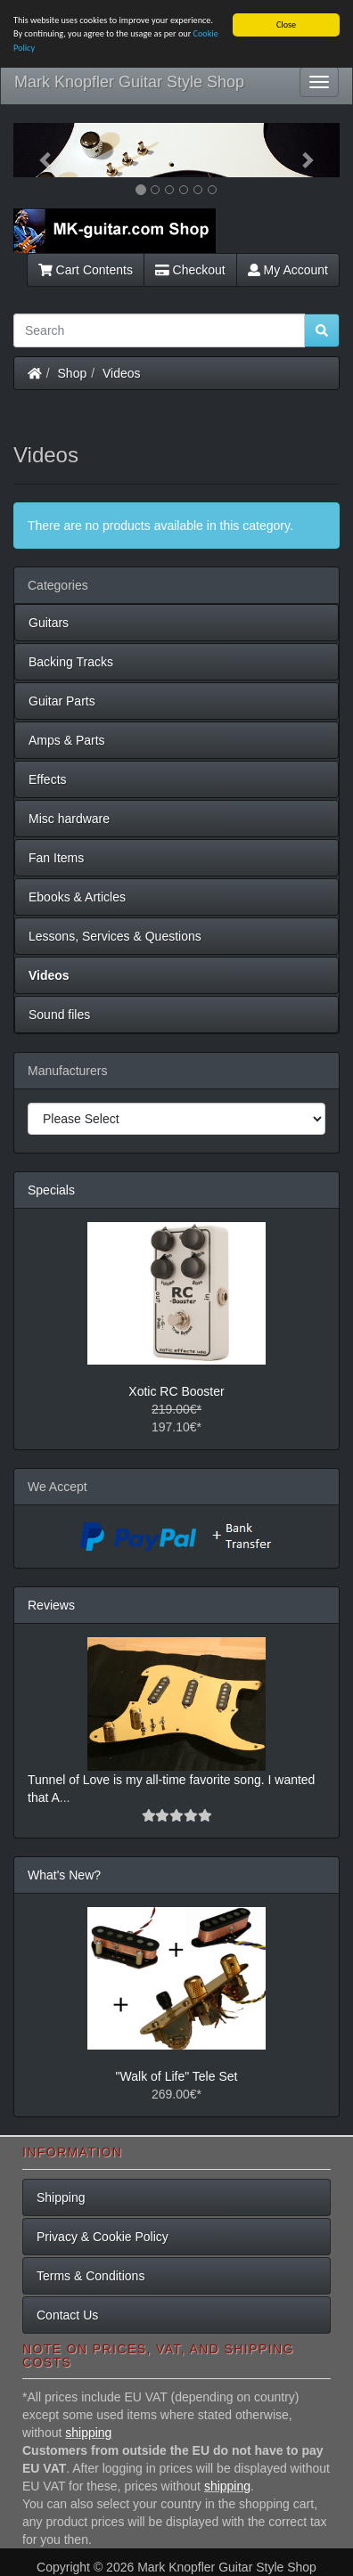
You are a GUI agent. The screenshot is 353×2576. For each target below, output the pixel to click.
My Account (288, 270)
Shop (72, 373)
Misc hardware (69, 818)
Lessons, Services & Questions (115, 936)
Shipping (61, 2197)
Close (286, 24)
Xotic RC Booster (176, 1391)
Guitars (49, 622)
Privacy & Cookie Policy (102, 2237)
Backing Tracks (71, 662)
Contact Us (67, 2315)
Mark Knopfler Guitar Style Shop (129, 82)
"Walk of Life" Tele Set (177, 2076)
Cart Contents (85, 270)
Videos (122, 373)
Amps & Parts (67, 740)
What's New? (64, 1875)
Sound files (59, 1014)
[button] (37, 150)
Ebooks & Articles (77, 897)
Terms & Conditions (90, 2276)
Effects (48, 779)
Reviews (51, 1605)
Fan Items (56, 858)
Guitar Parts (62, 701)
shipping (88, 2432)
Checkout (190, 270)
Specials (51, 1190)
